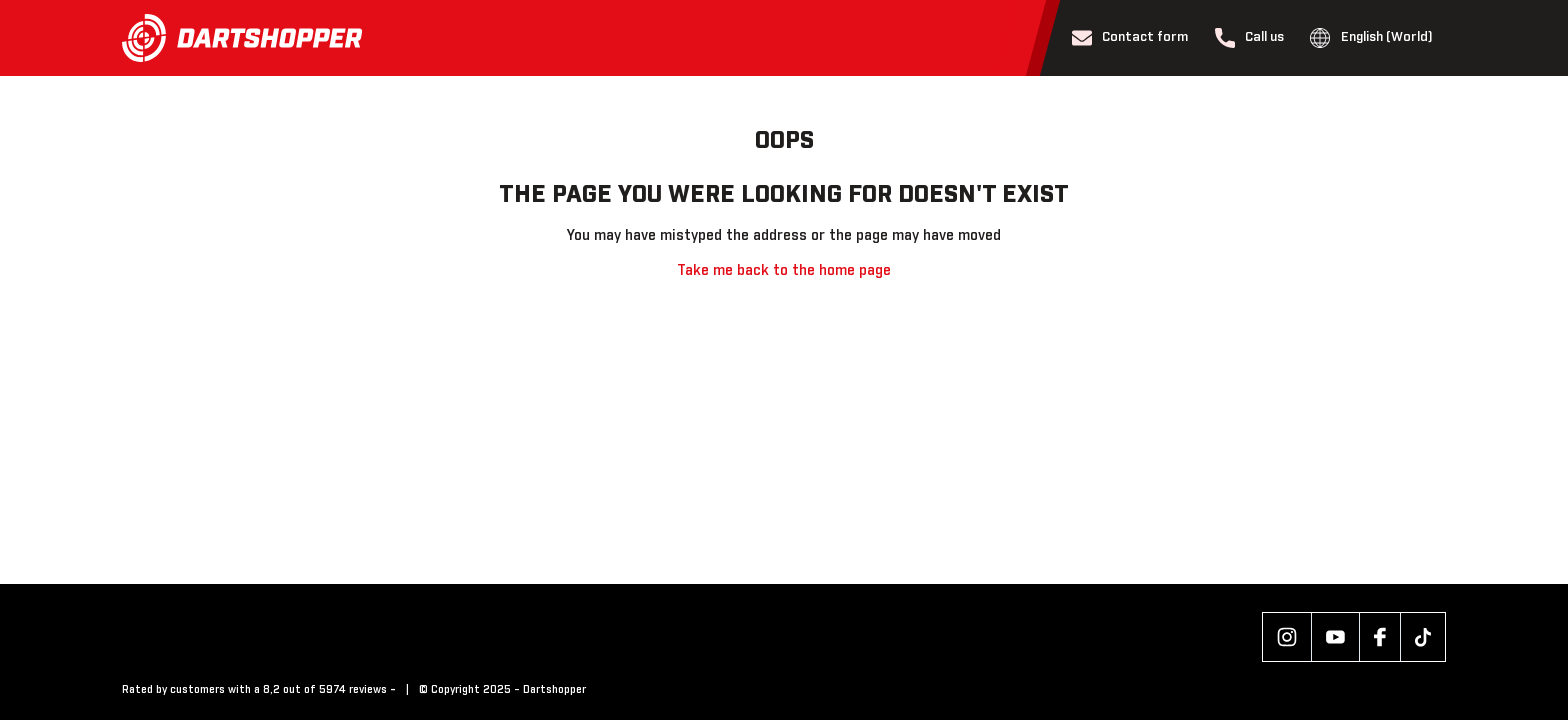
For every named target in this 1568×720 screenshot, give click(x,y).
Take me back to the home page (784, 271)
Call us (1250, 38)
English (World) (1371, 38)
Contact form (1130, 38)
